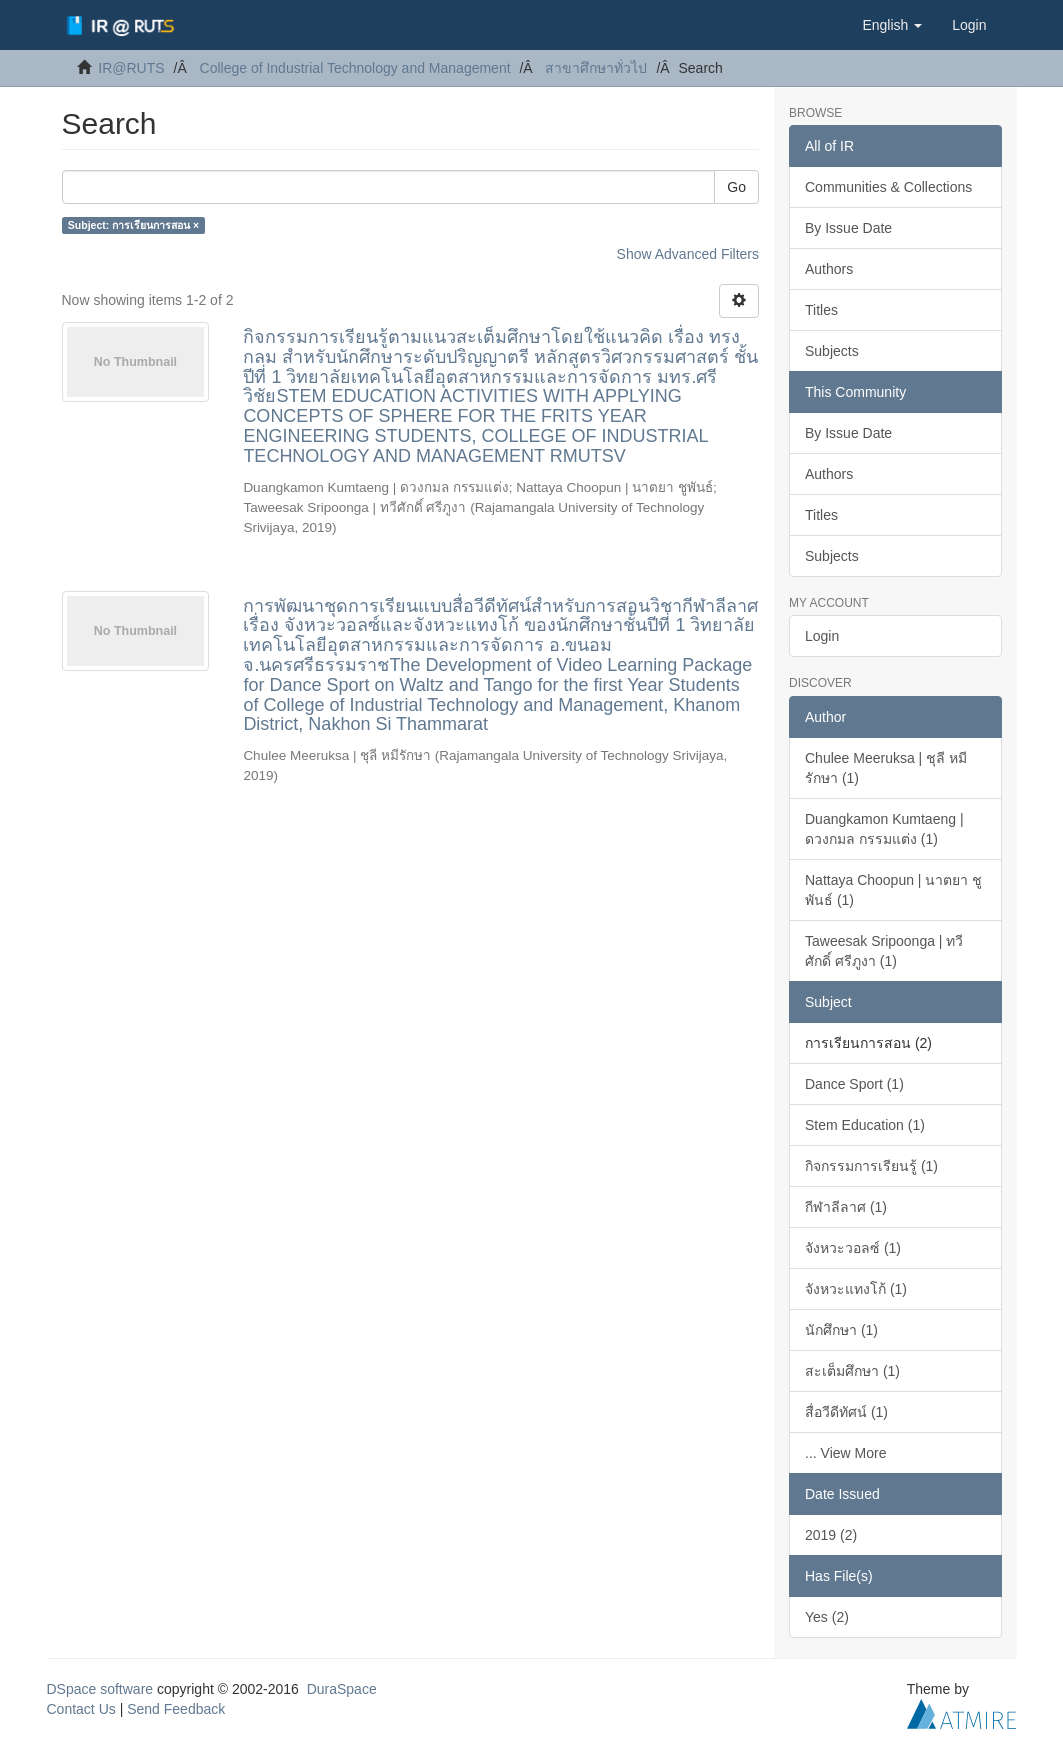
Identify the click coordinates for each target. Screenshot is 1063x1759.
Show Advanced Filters (688, 254)
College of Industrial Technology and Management (355, 68)
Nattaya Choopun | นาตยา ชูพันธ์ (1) (893, 890)
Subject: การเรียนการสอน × (133, 225)
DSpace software (100, 1689)
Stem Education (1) (865, 1125)
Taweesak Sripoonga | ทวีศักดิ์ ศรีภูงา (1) (884, 951)
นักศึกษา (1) (841, 1330)
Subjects (832, 351)
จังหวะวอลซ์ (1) (853, 1248)
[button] (892, 25)
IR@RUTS (131, 68)
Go (736, 187)
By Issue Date (848, 228)
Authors (829, 269)
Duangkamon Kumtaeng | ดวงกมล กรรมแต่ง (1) (884, 829)
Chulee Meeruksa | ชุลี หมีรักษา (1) (886, 768)
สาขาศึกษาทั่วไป (596, 68)
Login (822, 636)
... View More (845, 1453)
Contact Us (81, 1709)
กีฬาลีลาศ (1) (846, 1207)
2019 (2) (831, 1535)
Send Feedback (176, 1709)
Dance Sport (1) (854, 1084)
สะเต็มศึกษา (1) (852, 1371)
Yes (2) (827, 1617)
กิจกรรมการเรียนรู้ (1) (871, 1166)
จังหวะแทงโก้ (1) (856, 1289)
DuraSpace (342, 1689)
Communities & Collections (888, 187)
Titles (821, 310)
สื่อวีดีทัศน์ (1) (846, 1412)
